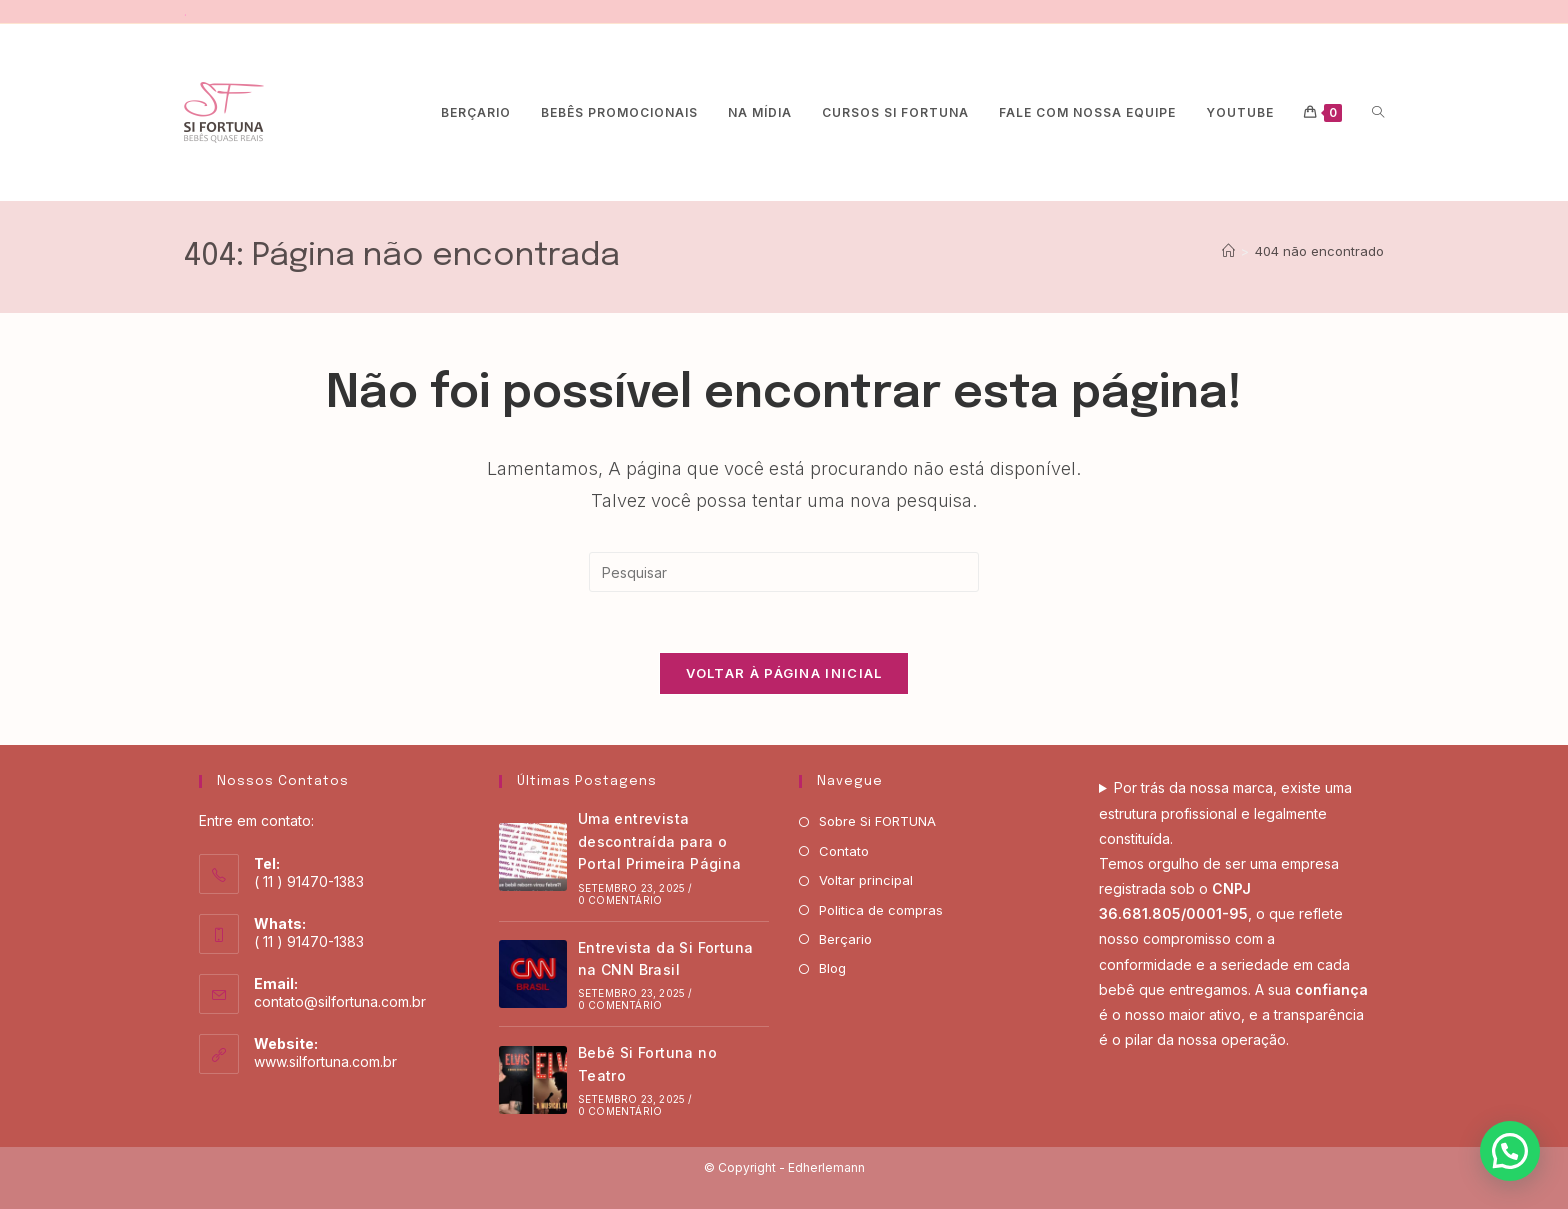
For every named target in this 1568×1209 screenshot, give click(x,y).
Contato (844, 851)
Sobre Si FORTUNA (877, 821)
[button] (1510, 1151)
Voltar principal (866, 880)
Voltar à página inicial (784, 673)
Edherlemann (826, 1167)
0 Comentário (620, 900)
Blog (832, 968)
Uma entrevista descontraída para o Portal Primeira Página (660, 841)
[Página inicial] (1228, 251)
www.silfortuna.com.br (325, 1061)
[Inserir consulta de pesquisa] (784, 572)
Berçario (845, 939)
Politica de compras (881, 910)
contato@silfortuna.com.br (340, 1001)
